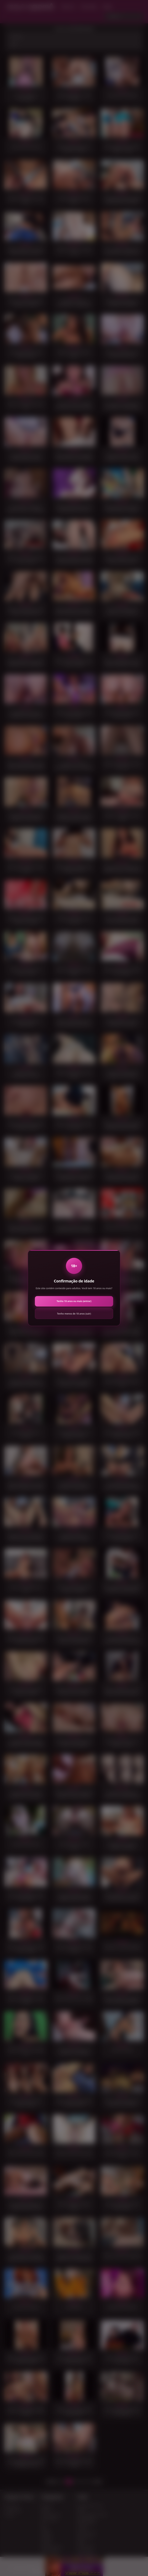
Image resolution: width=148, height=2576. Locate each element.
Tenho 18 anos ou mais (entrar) (74, 1301)
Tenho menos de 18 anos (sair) (74, 1313)
